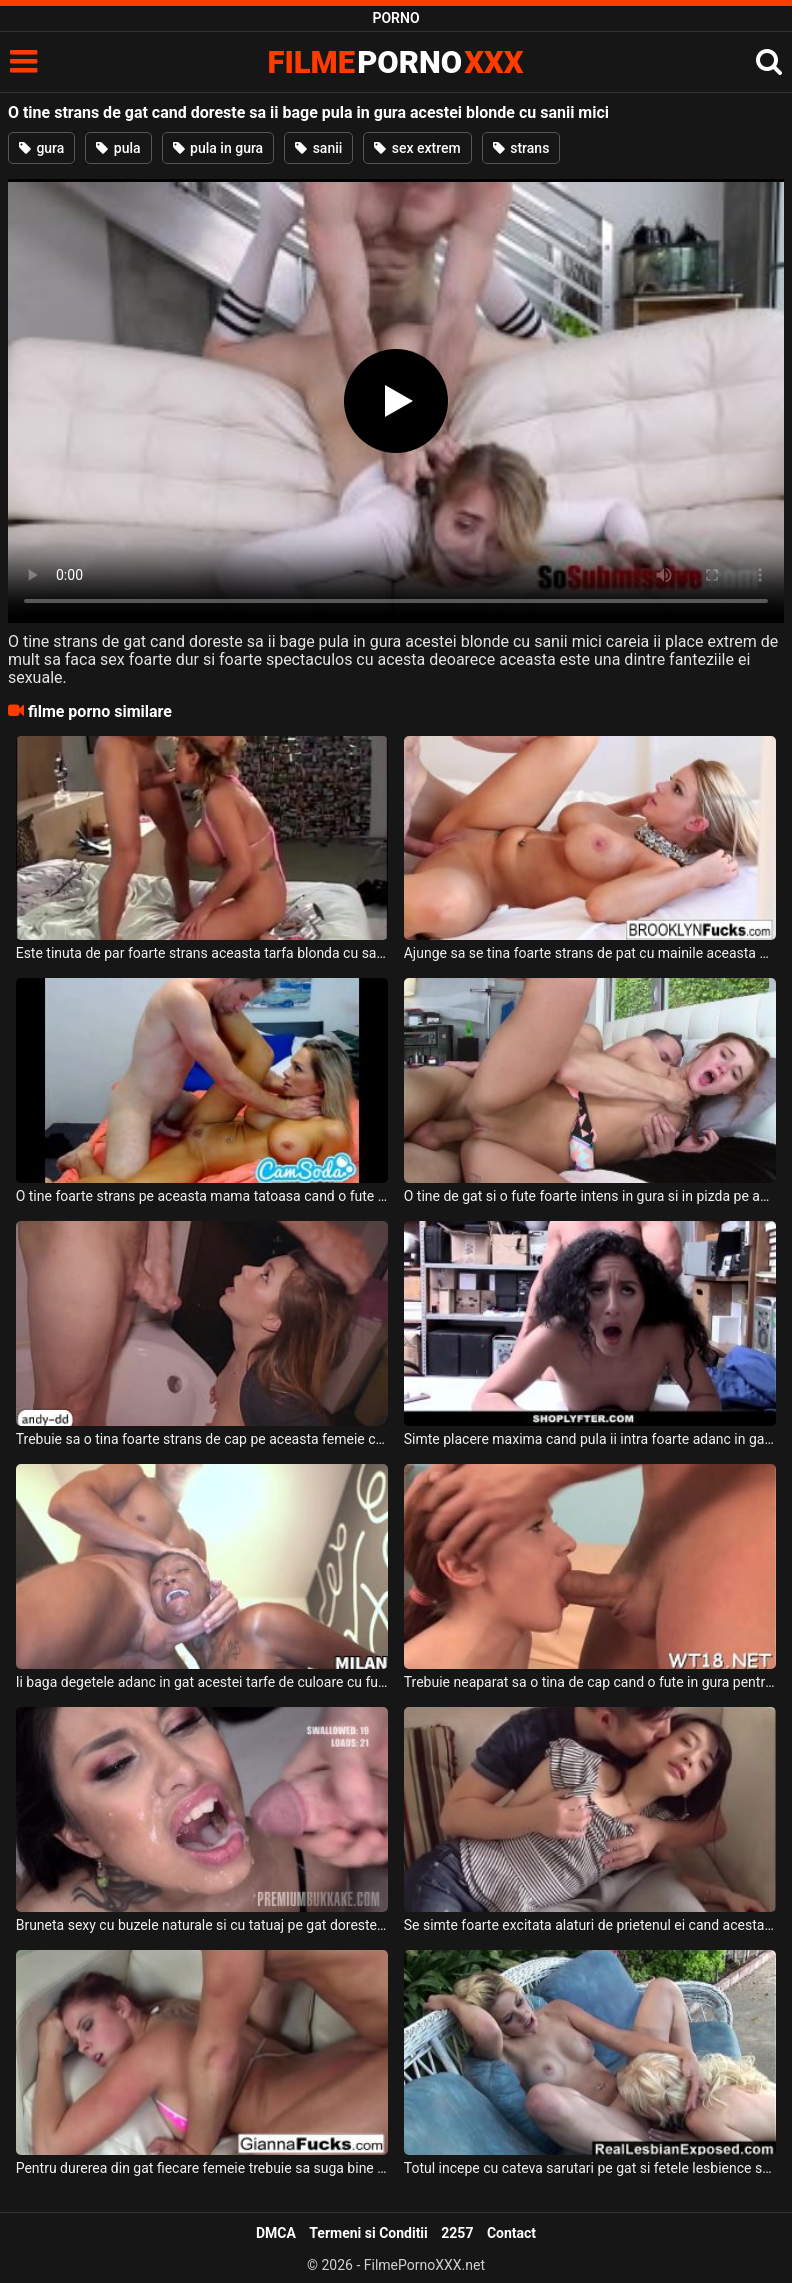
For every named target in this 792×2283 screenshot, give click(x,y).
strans (521, 148)
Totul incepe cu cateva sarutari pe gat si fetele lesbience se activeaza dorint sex (590, 2168)
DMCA (276, 2233)
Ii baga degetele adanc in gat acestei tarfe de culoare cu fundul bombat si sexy (202, 1682)
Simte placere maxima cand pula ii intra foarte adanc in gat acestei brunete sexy (590, 1439)
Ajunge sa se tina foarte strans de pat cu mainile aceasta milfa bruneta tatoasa (590, 953)
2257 (457, 2233)
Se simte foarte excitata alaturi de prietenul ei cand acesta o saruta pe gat (590, 1925)
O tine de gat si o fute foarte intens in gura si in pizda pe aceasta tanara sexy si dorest (590, 1196)
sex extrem (417, 148)
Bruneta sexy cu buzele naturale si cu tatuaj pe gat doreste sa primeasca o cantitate (202, 1925)
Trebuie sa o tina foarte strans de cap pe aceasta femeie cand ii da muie (202, 1439)
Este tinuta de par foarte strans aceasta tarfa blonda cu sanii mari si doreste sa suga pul (202, 953)
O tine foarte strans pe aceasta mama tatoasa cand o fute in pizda (202, 1196)
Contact (511, 2233)
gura (41, 148)
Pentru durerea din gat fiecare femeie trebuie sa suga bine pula (202, 2168)
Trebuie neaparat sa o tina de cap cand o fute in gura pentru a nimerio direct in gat (590, 1682)
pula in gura (218, 148)
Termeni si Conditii (368, 2233)
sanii (318, 148)
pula (118, 148)
